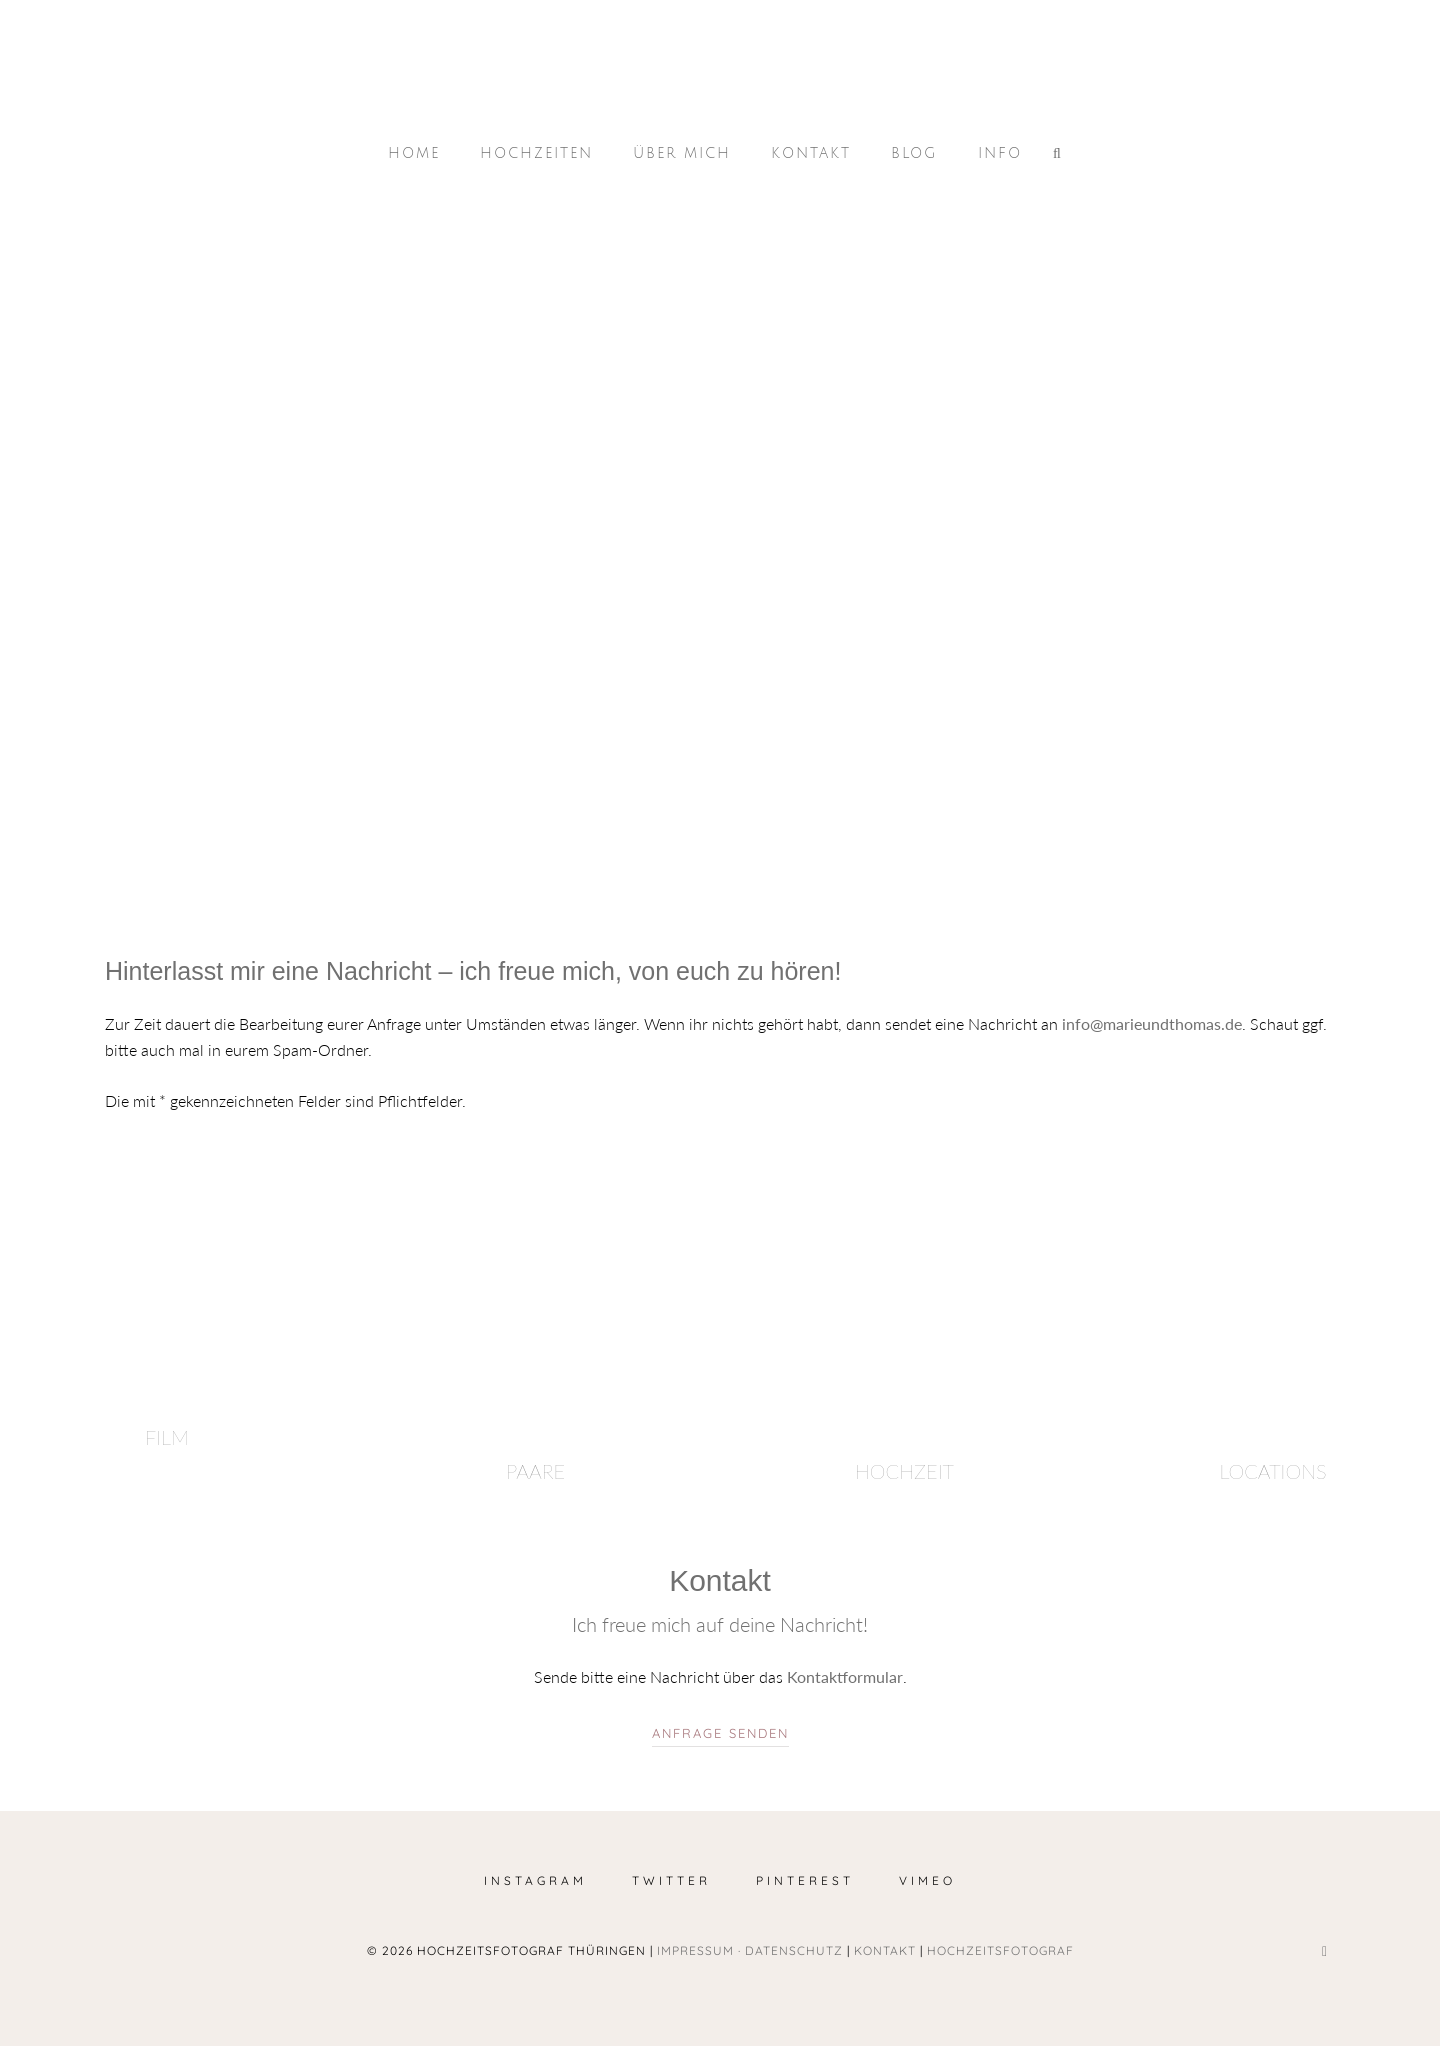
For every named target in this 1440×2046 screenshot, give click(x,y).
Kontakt (811, 153)
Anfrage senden (720, 1733)
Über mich (682, 153)
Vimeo (927, 1880)
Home (414, 153)
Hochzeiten (536, 153)
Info (1000, 153)
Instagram (535, 1880)
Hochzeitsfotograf (1000, 1950)
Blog (914, 153)
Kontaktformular (845, 1676)
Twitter (671, 1880)
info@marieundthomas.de (1152, 1023)
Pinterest (805, 1880)
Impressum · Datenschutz (750, 1950)
